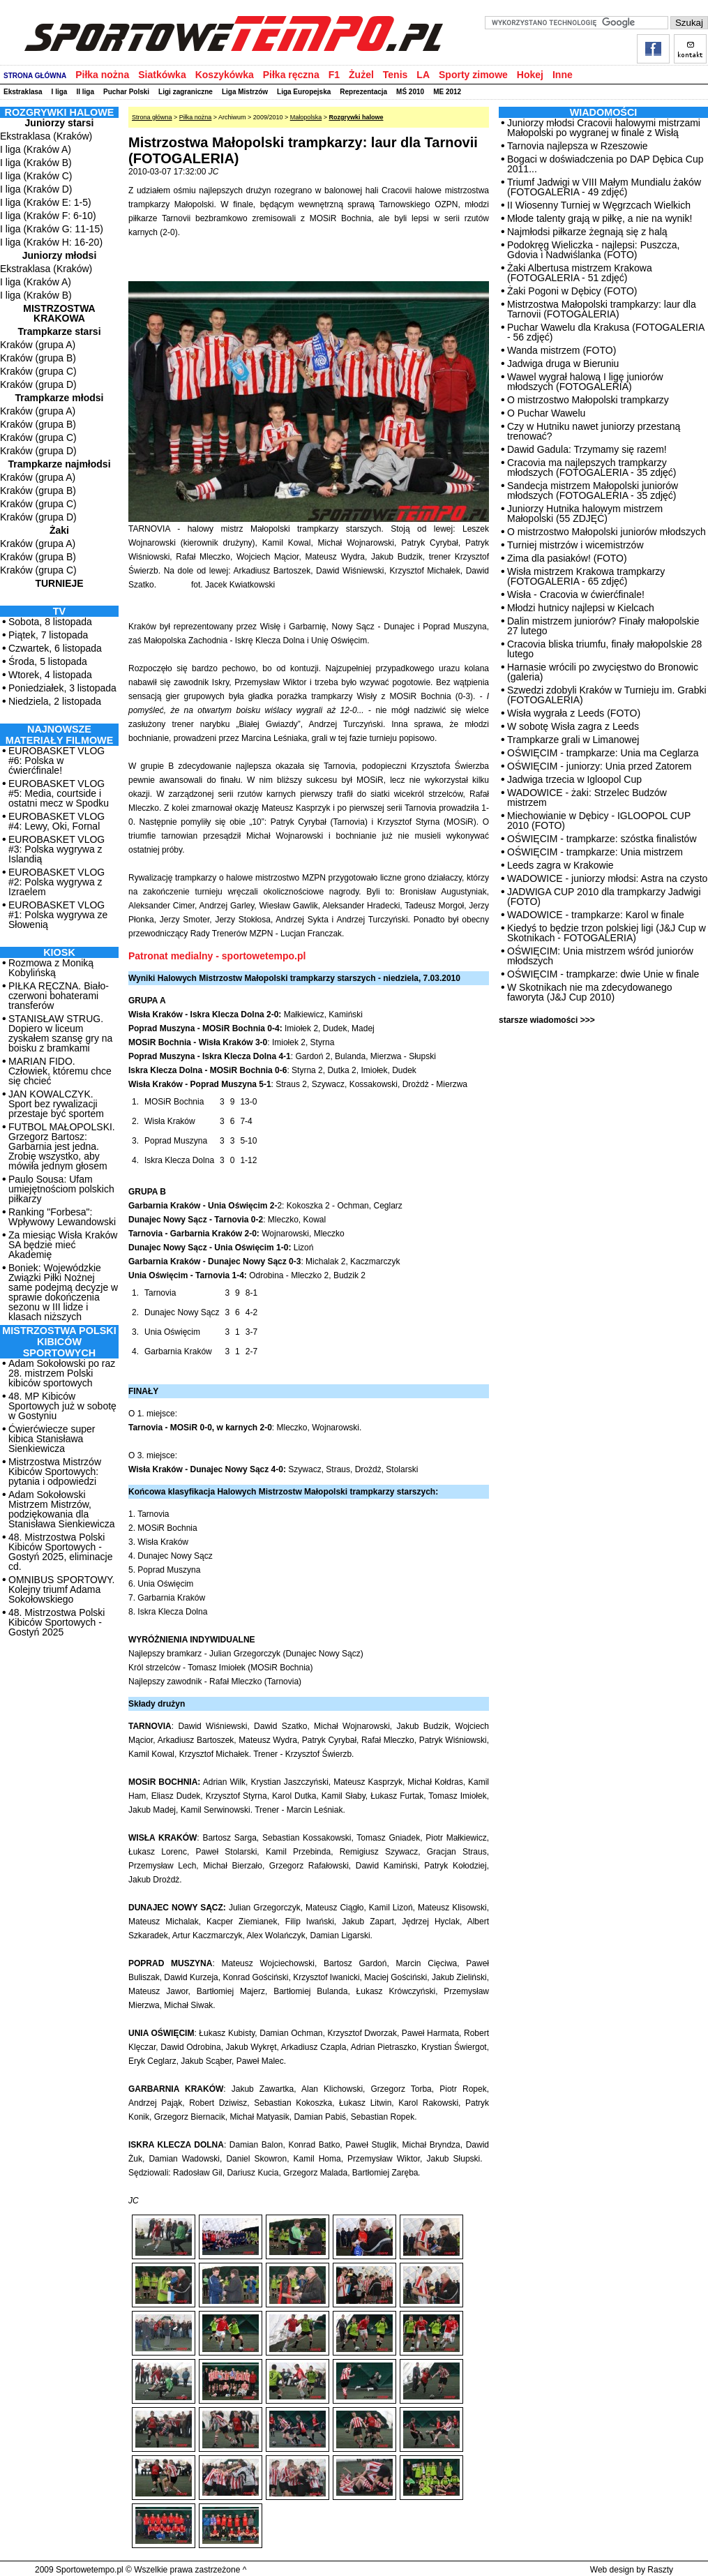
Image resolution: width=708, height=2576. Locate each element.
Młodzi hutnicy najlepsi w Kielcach (580, 607)
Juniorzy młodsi (59, 255)
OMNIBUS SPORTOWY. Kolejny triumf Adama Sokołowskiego (61, 1589)
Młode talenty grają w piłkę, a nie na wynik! (599, 218)
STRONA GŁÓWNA (34, 76)
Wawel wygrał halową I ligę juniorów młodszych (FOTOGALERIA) (585, 381)
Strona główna (152, 117)
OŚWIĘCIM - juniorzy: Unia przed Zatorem (599, 766)
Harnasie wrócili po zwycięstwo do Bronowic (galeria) (602, 671)
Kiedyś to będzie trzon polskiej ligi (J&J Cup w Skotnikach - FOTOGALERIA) (606, 932)
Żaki (59, 530)
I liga (60, 92)
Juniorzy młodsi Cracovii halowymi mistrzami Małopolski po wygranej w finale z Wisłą (603, 127)
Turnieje (59, 583)
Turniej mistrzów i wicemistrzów (575, 545)
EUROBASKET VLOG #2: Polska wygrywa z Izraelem (56, 882)
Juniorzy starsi (59, 122)
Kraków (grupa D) (38, 384)
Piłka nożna (102, 74)
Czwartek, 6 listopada (55, 648)
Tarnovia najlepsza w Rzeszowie (577, 145)
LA (423, 74)
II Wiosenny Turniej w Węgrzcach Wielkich (599, 205)
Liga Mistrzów (245, 92)
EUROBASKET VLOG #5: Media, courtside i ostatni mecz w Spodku (58, 793)
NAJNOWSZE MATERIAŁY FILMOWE (60, 735)
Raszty (660, 2570)
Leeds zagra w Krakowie (560, 865)
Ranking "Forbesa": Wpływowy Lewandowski (62, 1216)
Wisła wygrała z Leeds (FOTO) (573, 713)
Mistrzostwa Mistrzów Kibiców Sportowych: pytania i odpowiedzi (54, 1471)
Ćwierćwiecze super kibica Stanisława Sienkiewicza (51, 1438)
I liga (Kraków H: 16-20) (51, 242)
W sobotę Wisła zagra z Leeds (573, 726)
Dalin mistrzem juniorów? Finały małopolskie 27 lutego (603, 625)
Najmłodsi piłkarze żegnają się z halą (587, 231)
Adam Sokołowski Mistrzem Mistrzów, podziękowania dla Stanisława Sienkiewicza (61, 1509)
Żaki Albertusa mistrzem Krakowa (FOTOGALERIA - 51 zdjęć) (579, 272)
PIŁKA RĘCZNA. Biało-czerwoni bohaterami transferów (58, 995)
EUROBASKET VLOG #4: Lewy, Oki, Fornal (56, 821)
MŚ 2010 (410, 92)
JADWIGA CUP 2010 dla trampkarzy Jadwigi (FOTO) (604, 896)
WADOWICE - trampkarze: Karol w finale (595, 914)
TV (59, 611)
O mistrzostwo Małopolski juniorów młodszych (606, 531)
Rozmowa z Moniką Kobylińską (50, 967)
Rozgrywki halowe (356, 117)
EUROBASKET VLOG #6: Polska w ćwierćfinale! (56, 760)
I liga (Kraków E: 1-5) (45, 202)
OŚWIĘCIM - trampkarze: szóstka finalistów (602, 838)
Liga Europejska (304, 92)
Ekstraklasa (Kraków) (46, 136)
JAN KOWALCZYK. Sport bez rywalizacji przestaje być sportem (56, 1103)
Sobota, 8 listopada (50, 621)
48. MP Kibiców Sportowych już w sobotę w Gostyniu (62, 1406)
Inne (562, 74)
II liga (85, 92)
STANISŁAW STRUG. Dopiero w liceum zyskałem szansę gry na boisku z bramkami (60, 1033)
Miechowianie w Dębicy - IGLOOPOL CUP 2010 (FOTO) (599, 820)
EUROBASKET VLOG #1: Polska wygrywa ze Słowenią (57, 914)
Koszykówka (224, 74)
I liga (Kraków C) (36, 175)
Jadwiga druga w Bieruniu (563, 363)
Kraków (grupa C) (38, 371)
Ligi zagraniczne (185, 92)
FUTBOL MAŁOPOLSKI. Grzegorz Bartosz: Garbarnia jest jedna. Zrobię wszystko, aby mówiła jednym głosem (61, 1146)
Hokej (530, 74)
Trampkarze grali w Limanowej (573, 739)
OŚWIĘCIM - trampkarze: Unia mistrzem (595, 852)
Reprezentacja (363, 92)
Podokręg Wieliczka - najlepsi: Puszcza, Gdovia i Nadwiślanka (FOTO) (593, 249)
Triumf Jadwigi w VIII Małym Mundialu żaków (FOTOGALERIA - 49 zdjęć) (604, 187)
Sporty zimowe (473, 74)
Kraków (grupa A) (37, 344)
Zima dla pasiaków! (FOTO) (567, 558)
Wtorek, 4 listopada (50, 674)
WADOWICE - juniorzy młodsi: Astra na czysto (607, 878)
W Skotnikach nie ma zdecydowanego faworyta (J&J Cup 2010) (589, 992)
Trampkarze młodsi (59, 397)
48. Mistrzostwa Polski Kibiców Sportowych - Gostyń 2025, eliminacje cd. (60, 1552)
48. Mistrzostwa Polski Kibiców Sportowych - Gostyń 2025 (56, 1622)
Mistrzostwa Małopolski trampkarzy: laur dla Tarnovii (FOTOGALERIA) (601, 309)
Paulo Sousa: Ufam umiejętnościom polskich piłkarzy (61, 1189)
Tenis (395, 74)
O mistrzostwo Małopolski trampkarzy (588, 399)
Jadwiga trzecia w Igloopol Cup (574, 779)
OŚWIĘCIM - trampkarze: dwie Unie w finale (603, 974)
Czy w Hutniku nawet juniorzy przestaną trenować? (593, 431)
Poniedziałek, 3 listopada (62, 688)
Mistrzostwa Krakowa (59, 313)
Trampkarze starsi (58, 331)
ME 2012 (447, 92)
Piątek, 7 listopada (48, 635)
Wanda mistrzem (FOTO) (561, 350)
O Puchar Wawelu (546, 413)
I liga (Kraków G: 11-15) (51, 228)
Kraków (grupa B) (38, 358)
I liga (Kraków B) (36, 162)
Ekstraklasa (23, 92)
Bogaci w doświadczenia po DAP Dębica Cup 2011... (605, 163)
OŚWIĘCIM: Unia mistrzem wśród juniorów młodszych (600, 955)
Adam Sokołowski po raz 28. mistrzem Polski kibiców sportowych (61, 1373)
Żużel (361, 74)
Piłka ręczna (291, 74)
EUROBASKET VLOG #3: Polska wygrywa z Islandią (56, 849)
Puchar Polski (126, 92)
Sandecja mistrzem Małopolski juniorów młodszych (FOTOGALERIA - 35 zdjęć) (592, 490)
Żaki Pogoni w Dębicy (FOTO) (572, 291)
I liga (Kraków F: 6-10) (48, 215)
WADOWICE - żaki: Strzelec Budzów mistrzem (587, 797)
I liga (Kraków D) (36, 189)
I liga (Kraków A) (35, 149)
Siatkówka (162, 74)
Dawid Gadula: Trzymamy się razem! (587, 449)
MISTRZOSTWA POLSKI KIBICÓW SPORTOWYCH (59, 1341)
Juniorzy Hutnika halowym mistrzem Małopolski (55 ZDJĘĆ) (585, 513)
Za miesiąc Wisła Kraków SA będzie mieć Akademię (62, 1244)
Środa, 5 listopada (47, 661)
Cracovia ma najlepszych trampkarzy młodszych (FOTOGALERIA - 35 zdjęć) (591, 467)
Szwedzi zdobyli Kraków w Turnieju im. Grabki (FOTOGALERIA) (607, 694)
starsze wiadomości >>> (547, 1020)
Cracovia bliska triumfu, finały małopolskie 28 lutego (604, 648)
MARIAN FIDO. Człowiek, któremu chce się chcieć (60, 1071)
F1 (334, 74)
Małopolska (306, 117)
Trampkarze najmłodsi (59, 464)
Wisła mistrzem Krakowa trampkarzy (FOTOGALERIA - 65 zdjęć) (586, 576)
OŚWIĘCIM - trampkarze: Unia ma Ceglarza (603, 752)
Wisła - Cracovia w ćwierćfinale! (576, 594)
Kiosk (59, 952)
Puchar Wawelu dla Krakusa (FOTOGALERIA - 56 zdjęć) (605, 332)
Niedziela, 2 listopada (54, 701)
